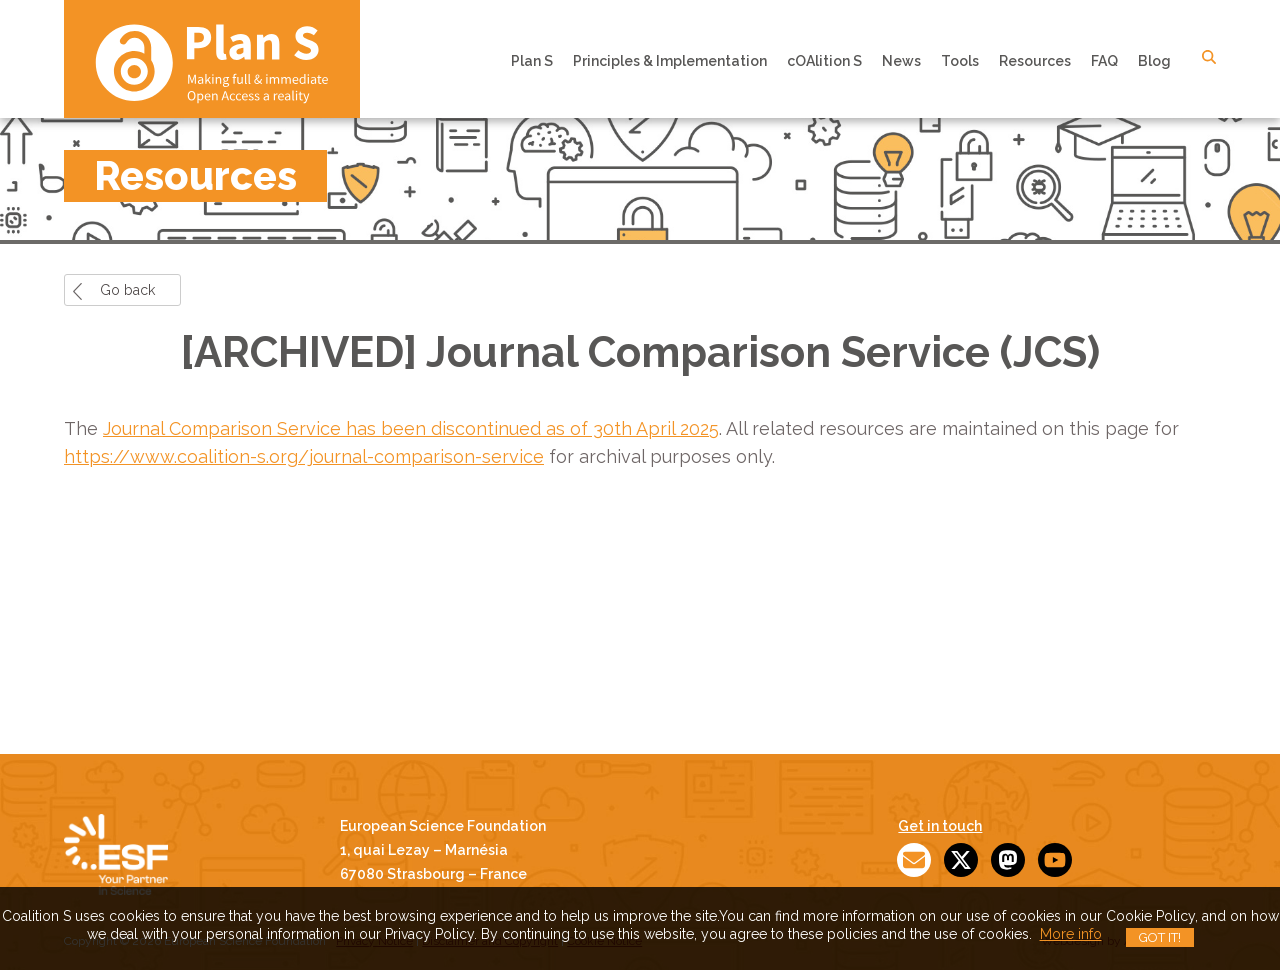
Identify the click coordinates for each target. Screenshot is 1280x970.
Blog (1154, 61)
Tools (960, 61)
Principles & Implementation (670, 61)
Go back (127, 290)
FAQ (1104, 61)
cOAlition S (824, 61)
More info (1071, 934)
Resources (1035, 61)
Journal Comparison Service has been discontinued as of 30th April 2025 (411, 428)
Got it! (1160, 937)
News (901, 61)
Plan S (532, 61)
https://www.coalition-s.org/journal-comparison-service (304, 456)
